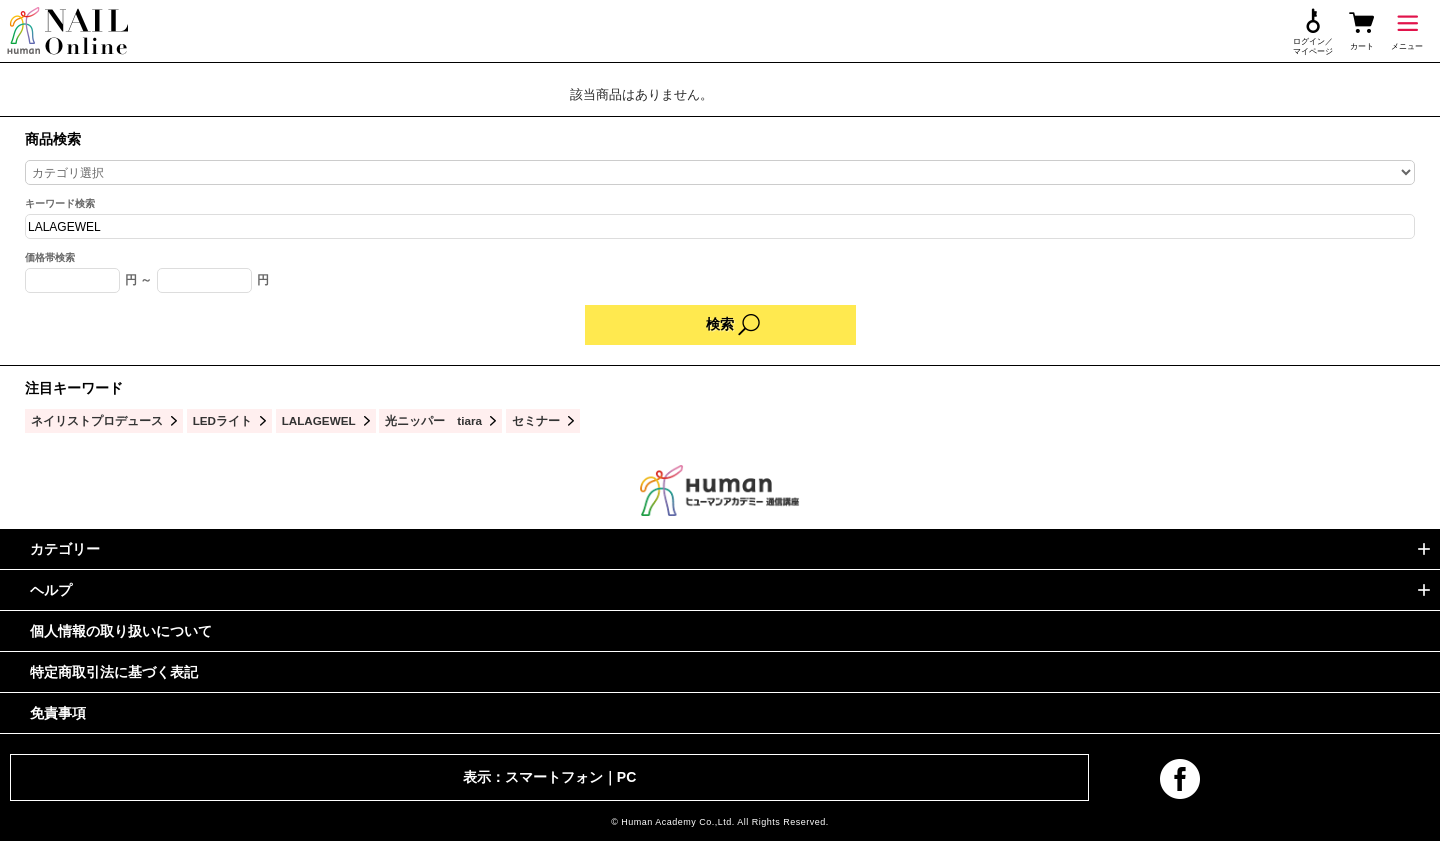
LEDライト (222, 420)
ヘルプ (51, 590)
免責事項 (58, 713)
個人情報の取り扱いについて (121, 631)
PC (626, 777)
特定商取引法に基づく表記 (114, 672)
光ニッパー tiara (433, 420)
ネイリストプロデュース (97, 420)
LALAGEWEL (319, 420)
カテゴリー (65, 549)
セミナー (536, 420)
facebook (1180, 779)
